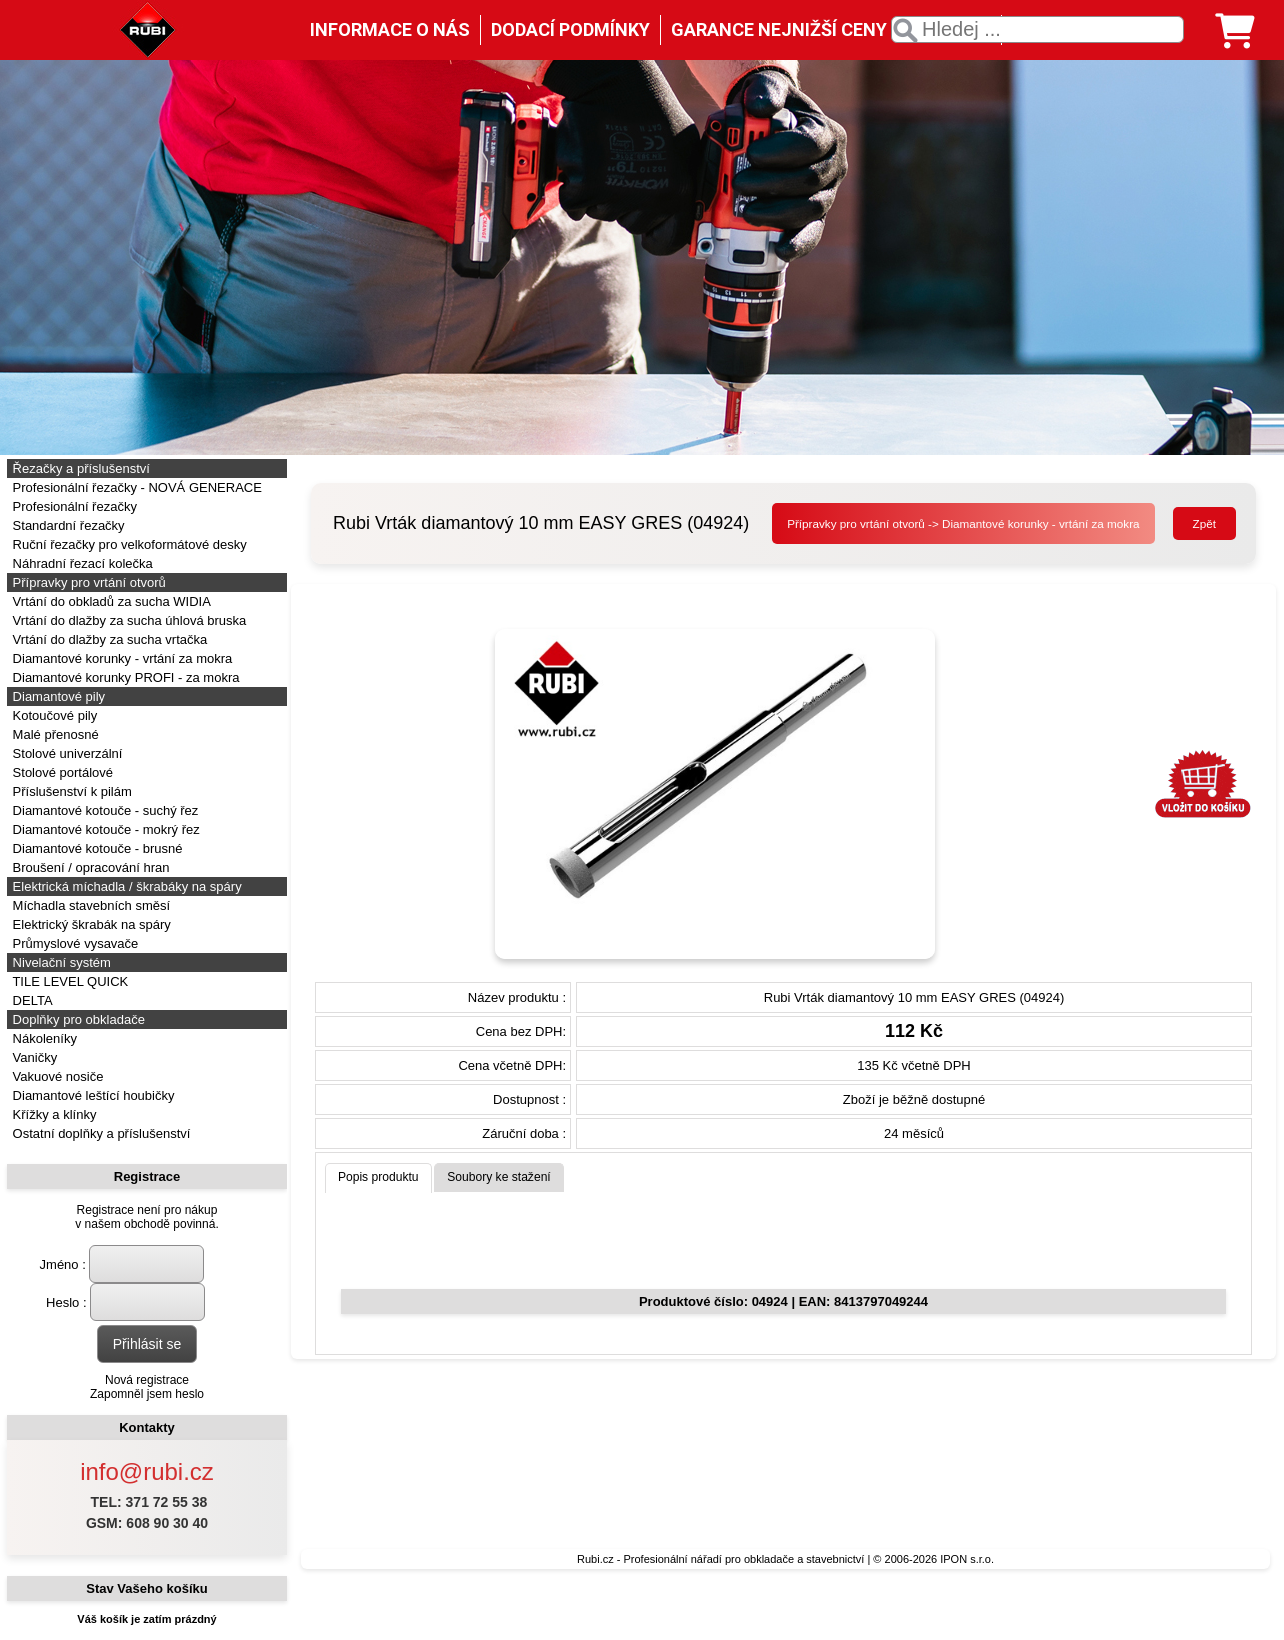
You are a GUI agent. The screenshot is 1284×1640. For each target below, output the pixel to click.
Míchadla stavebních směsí (89, 905)
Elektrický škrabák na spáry (90, 924)
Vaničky (33, 1057)
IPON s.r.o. (967, 1559)
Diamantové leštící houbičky (91, 1095)
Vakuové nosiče (56, 1076)
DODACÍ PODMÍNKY (570, 29)
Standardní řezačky (67, 525)
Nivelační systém (60, 962)
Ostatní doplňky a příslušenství (99, 1133)
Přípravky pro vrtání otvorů (87, 582)
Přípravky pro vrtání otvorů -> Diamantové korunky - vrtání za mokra (963, 523)
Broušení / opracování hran (89, 867)
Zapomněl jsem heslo (147, 1394)
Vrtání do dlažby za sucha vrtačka (108, 639)
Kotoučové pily (53, 715)
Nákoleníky (43, 1038)
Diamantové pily (57, 696)
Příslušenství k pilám (70, 791)
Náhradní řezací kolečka (81, 563)
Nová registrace (147, 1380)
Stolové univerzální (65, 753)
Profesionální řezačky (73, 506)
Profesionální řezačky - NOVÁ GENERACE (135, 487)
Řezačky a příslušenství (79, 468)
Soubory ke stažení (499, 1177)
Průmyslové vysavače (73, 943)
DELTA (31, 1000)
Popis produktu (378, 1177)
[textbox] (1037, 29)
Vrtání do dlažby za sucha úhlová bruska (127, 620)
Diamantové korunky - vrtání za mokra (120, 658)
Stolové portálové (61, 772)
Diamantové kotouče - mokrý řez (104, 829)
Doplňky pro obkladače (77, 1019)
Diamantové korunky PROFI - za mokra (124, 677)
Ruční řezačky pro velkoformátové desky (128, 544)
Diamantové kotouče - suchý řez (103, 810)
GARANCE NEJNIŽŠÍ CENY (779, 29)
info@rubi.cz (147, 1471)
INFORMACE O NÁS (390, 29)
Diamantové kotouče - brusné (95, 848)
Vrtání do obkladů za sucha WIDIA (110, 601)
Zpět (1204, 523)
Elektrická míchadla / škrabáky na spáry (125, 886)
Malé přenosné (54, 734)
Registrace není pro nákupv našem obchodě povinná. (146, 1217)
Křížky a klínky (52, 1114)
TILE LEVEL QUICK (68, 981)
